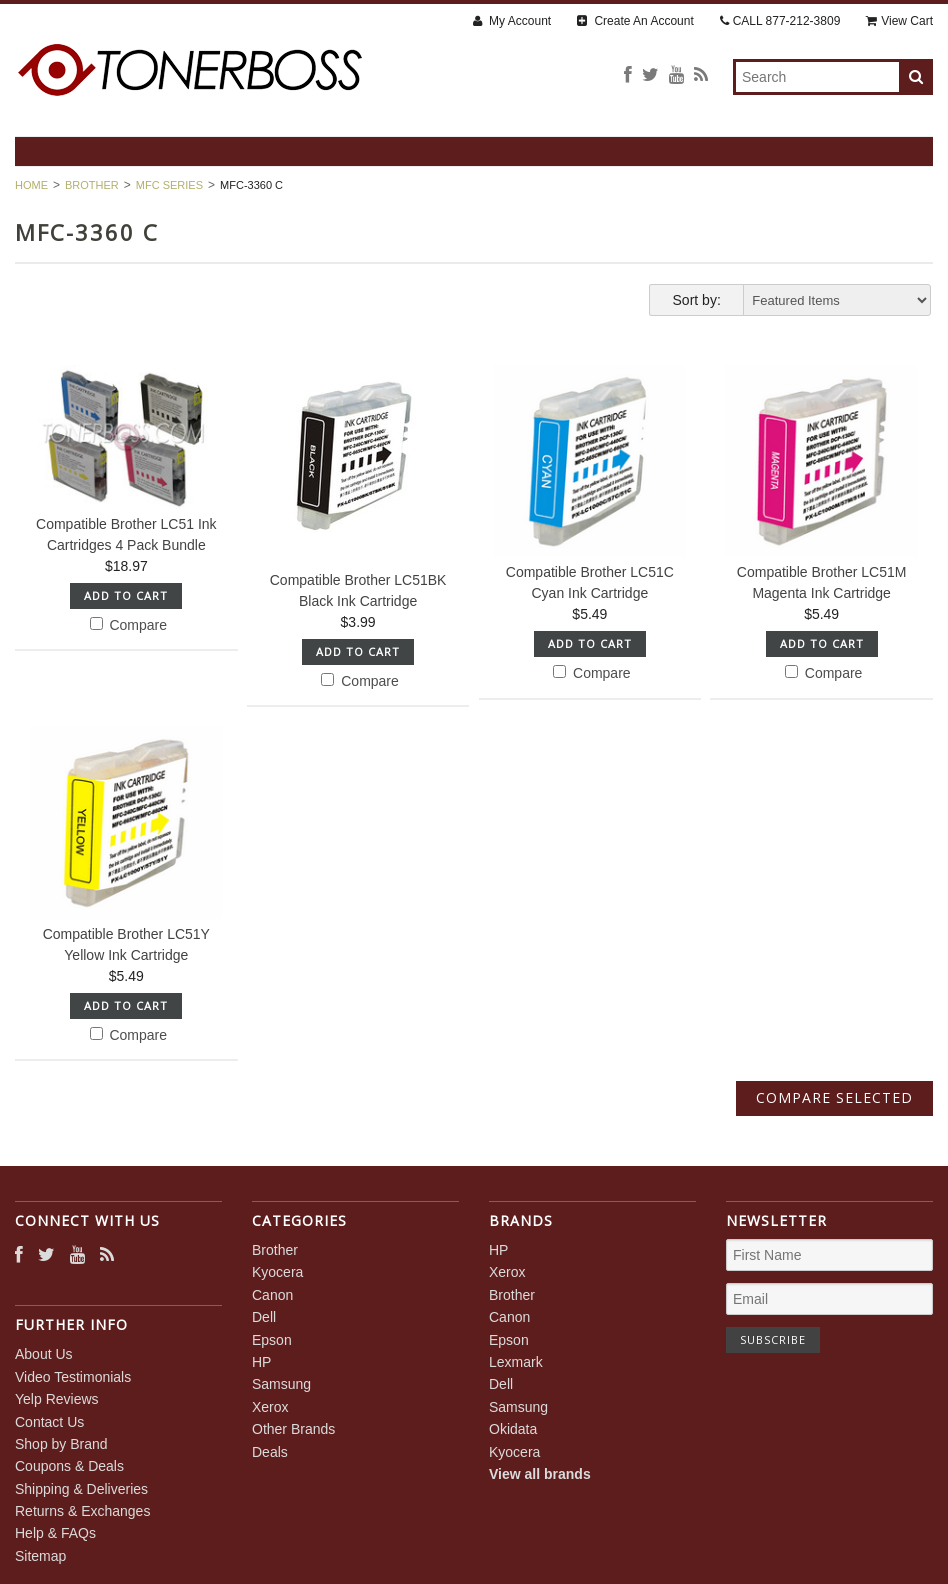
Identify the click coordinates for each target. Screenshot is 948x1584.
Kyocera (277, 1272)
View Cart (899, 21)
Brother (92, 185)
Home (31, 185)
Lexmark (516, 1362)
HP (261, 1362)
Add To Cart (126, 595)
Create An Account (635, 21)
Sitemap (40, 1556)
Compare (128, 625)
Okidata (513, 1429)
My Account (512, 21)
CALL (780, 21)
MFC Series (169, 185)
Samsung (281, 1384)
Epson (272, 1340)
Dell (264, 1317)
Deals (270, 1452)
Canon (272, 1295)
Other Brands (293, 1429)
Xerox (270, 1407)
